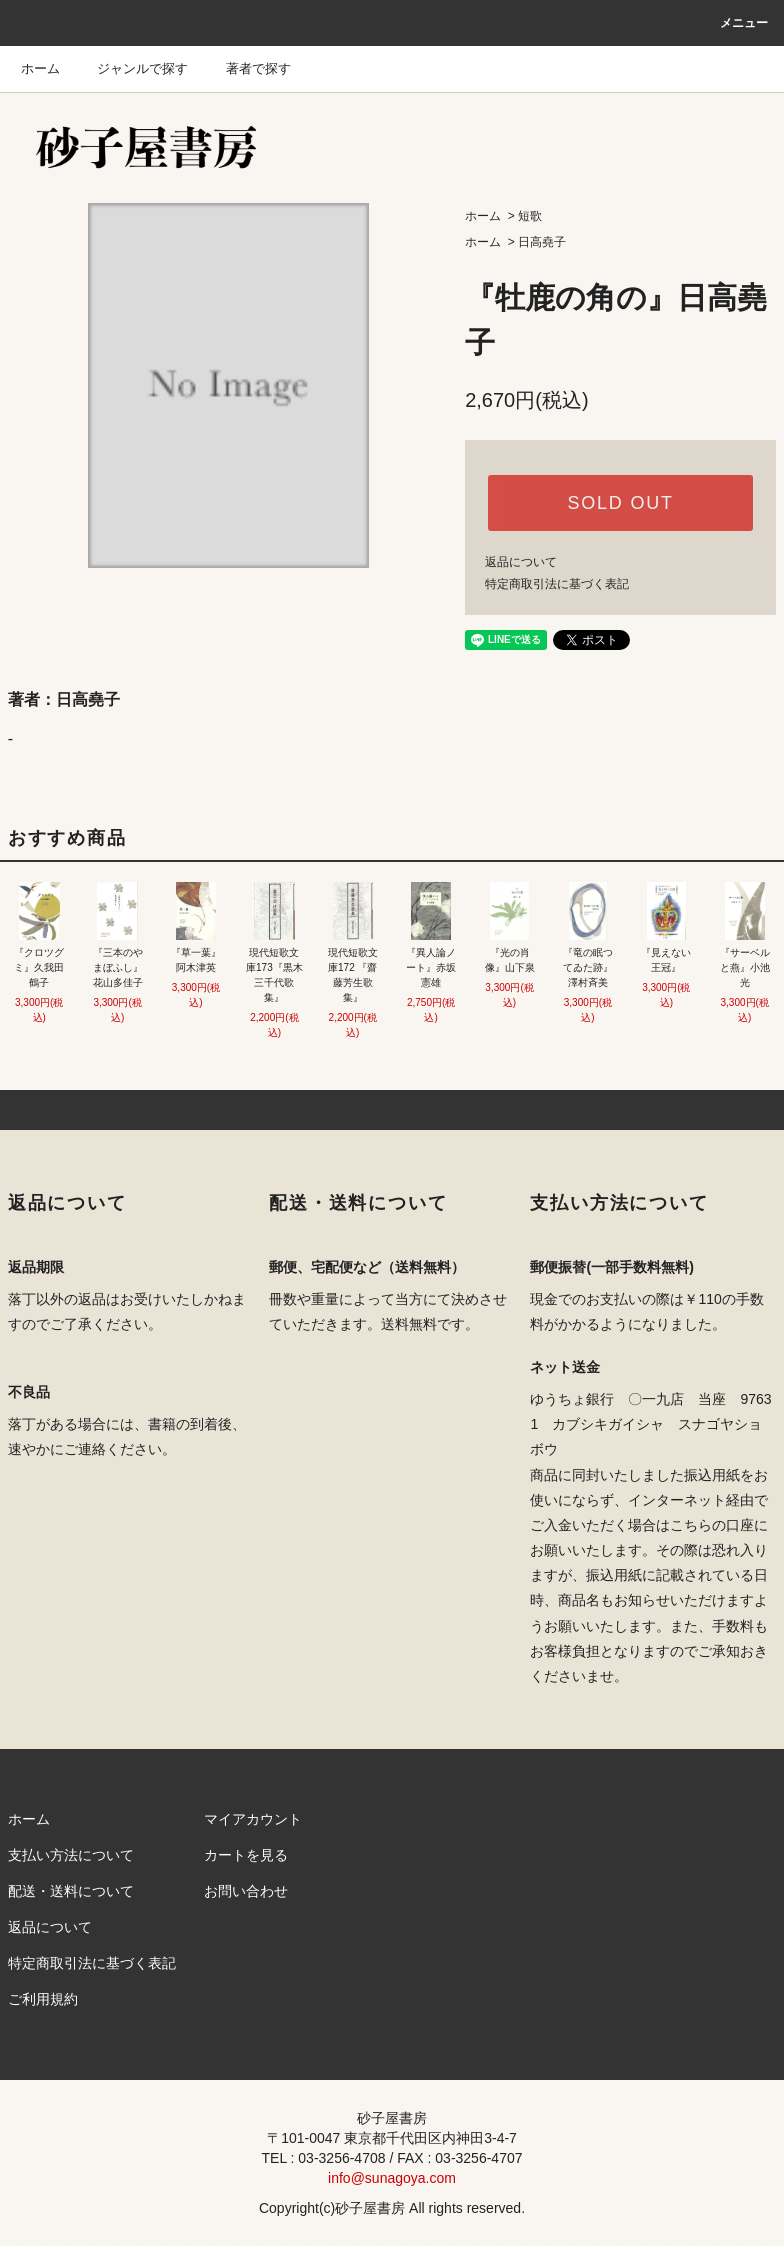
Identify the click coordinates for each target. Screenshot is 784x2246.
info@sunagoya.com (392, 2178)
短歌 (530, 216)
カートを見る (246, 1855)
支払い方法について (71, 1855)
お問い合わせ (246, 1891)
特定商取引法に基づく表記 (557, 584)
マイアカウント (253, 1819)
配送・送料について (71, 1891)
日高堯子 (542, 242)
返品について (521, 562)
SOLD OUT (620, 503)
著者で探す (246, 68)
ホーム (40, 68)
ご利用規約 (43, 1999)
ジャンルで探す (130, 68)
